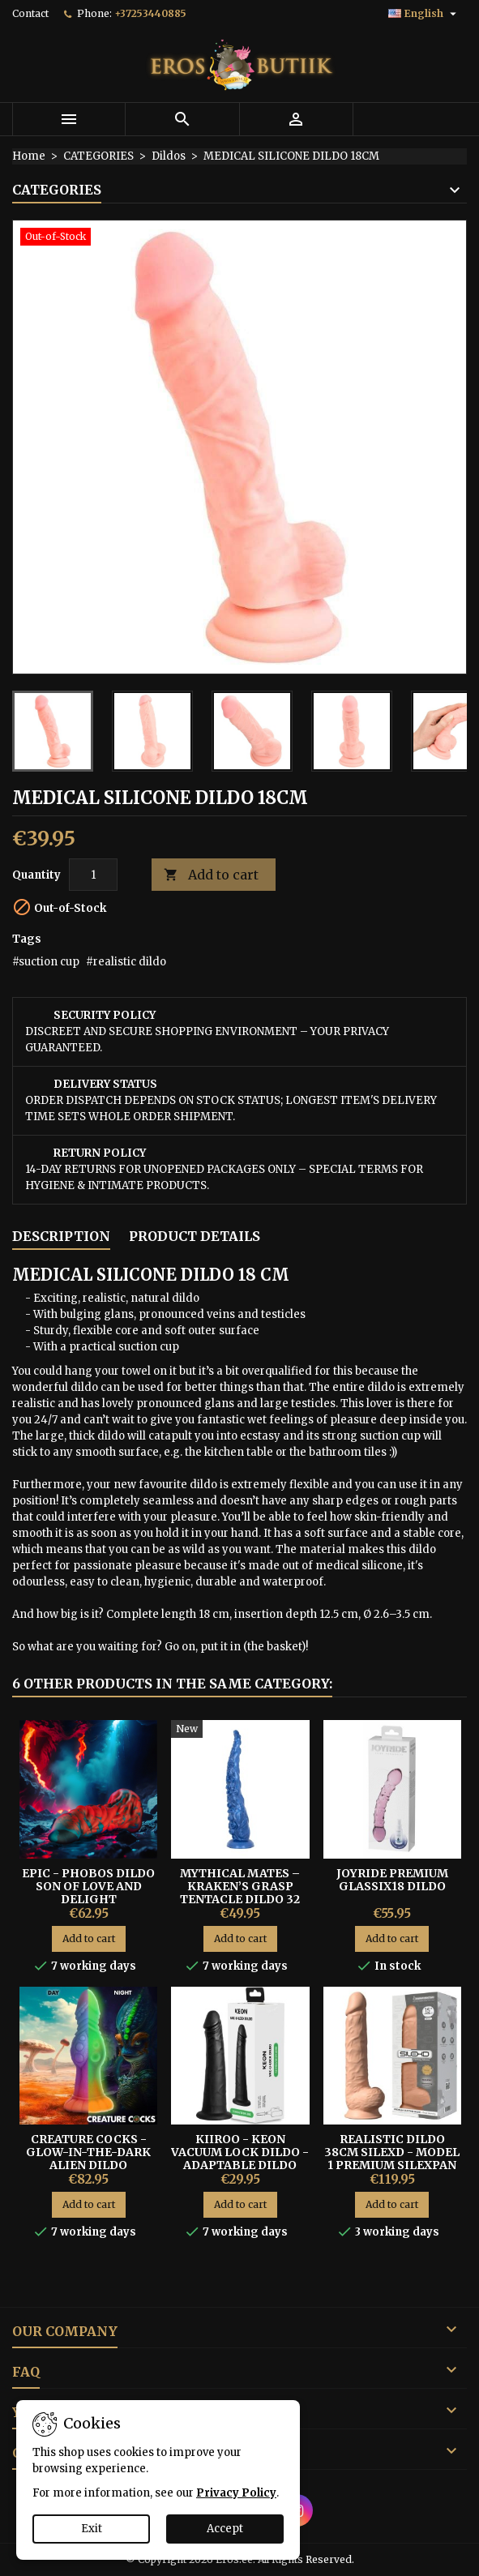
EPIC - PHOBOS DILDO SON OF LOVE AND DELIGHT (88, 1886)
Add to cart (211, 875)
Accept (225, 2528)
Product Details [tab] (194, 1236)
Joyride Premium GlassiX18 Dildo (392, 1879)
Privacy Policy (236, 2493)
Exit (91, 2528)
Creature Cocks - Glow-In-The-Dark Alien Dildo (88, 2152)
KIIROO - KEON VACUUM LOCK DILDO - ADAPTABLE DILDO (240, 2152)
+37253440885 (150, 13)
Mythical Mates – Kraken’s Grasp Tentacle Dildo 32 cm (240, 1892)
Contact (30, 13)
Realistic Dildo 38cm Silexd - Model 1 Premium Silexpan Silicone (392, 2158)
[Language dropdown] (424, 14)
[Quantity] (93, 874)
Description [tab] (61, 1236)
